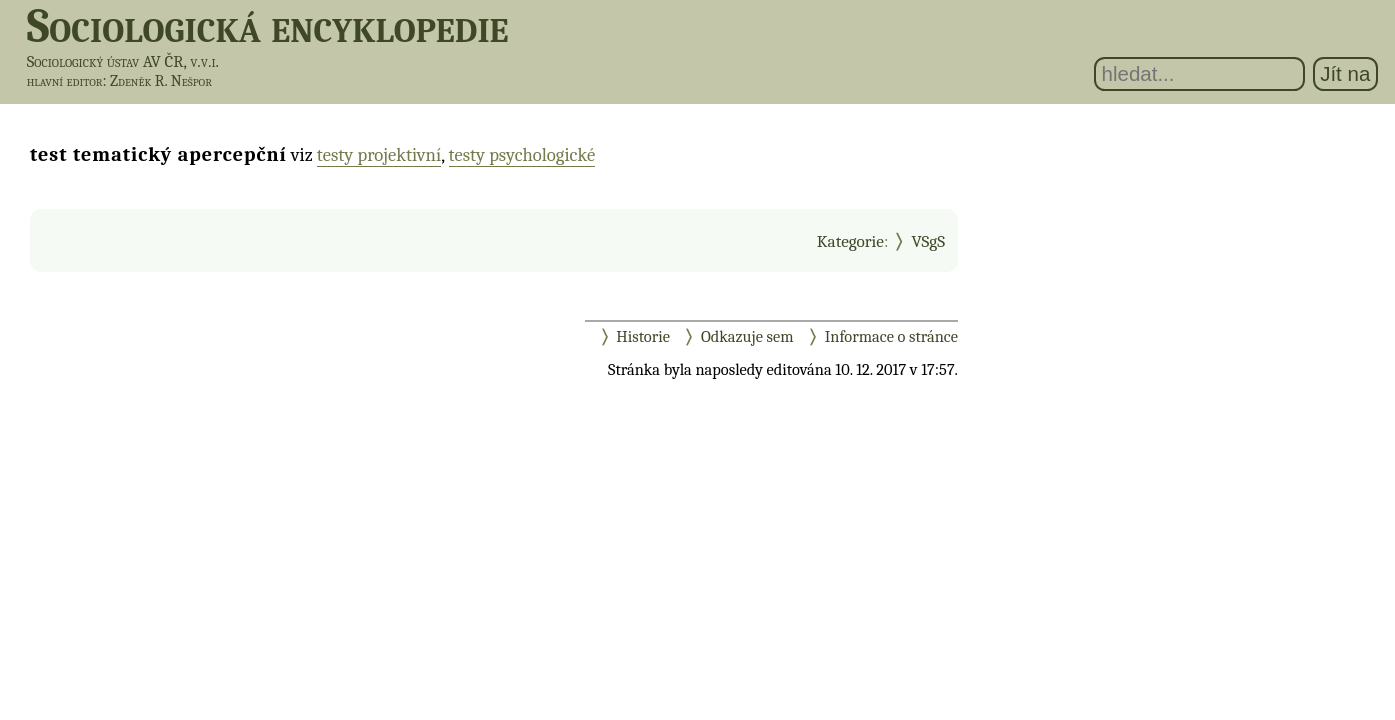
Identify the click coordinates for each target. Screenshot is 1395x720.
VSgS (928, 241)
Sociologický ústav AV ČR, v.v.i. (123, 61)
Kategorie (850, 241)
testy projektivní (379, 155)
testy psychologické (522, 155)
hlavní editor (65, 81)
